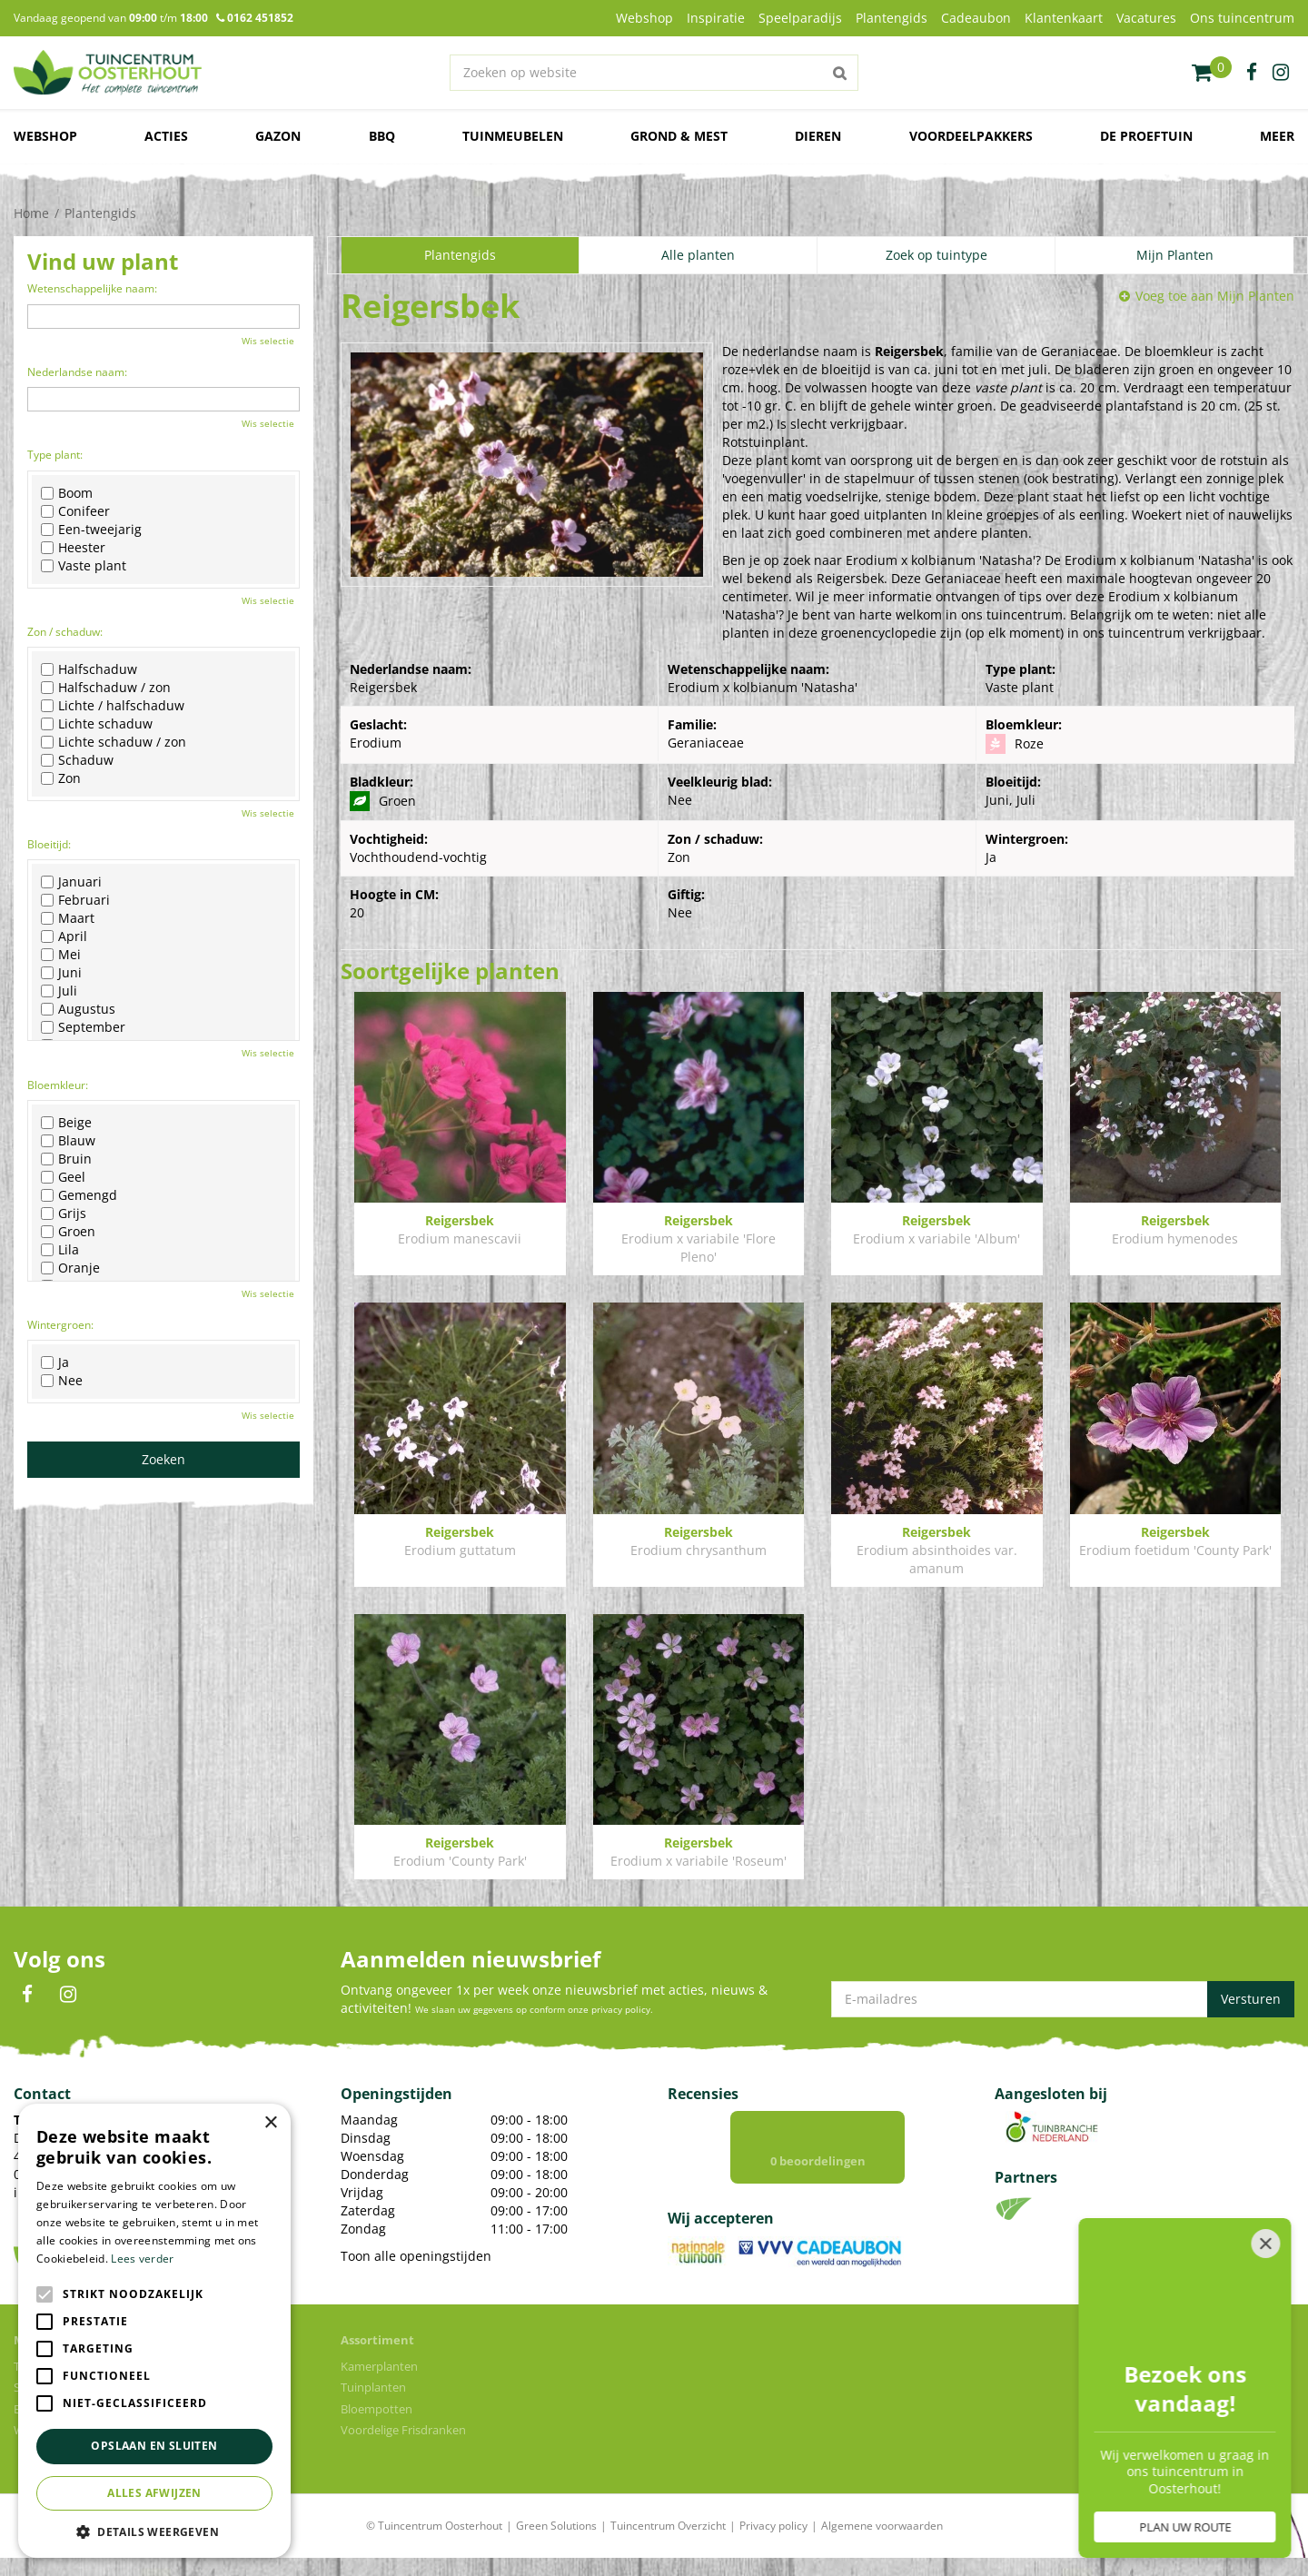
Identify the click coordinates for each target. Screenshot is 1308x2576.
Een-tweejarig (91, 529)
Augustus (78, 1009)
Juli (59, 991)
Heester (73, 547)
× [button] (270, 2123)
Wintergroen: (60, 1325)
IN (68, 1994)
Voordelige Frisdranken (403, 2430)
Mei (61, 954)
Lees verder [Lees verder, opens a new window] (142, 2258)
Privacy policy (773, 2525)
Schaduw (77, 760)
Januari (71, 882)
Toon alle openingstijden (416, 2255)
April (64, 936)
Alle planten (698, 254)
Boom (67, 493)
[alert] (154, 2331)
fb (1252, 72)
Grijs (63, 1213)
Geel (63, 1177)
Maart (67, 918)
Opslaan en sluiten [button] (154, 2445)
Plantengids (460, 254)
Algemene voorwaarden (882, 2525)
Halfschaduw (89, 669)
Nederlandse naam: (77, 372)
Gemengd (79, 1195)
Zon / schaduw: (65, 632)
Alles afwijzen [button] (154, 2493)
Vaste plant (83, 566)
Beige (66, 1122)
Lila (60, 1249)
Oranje (70, 1268)
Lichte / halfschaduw (112, 705)
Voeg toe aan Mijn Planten (1214, 295)
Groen (68, 1231)
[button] (154, 2531)
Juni (61, 972)
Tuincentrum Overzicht (668, 2525)
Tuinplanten (373, 2387)
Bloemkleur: (57, 1085)
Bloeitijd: (49, 844)
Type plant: (55, 455)
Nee (62, 1380)
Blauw (68, 1140)
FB (27, 1994)
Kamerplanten (379, 2366)
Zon (61, 778)
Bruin (66, 1159)
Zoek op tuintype (936, 254)
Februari (75, 900)
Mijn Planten (1175, 254)
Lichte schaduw (97, 724)
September (83, 1027)
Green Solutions (556, 2525)
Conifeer (75, 511)
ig (1280, 72)
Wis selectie (268, 340)
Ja (55, 1362)
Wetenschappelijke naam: (92, 288)
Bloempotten (376, 2409)
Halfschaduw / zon (106, 687)
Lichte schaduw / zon (113, 742)
